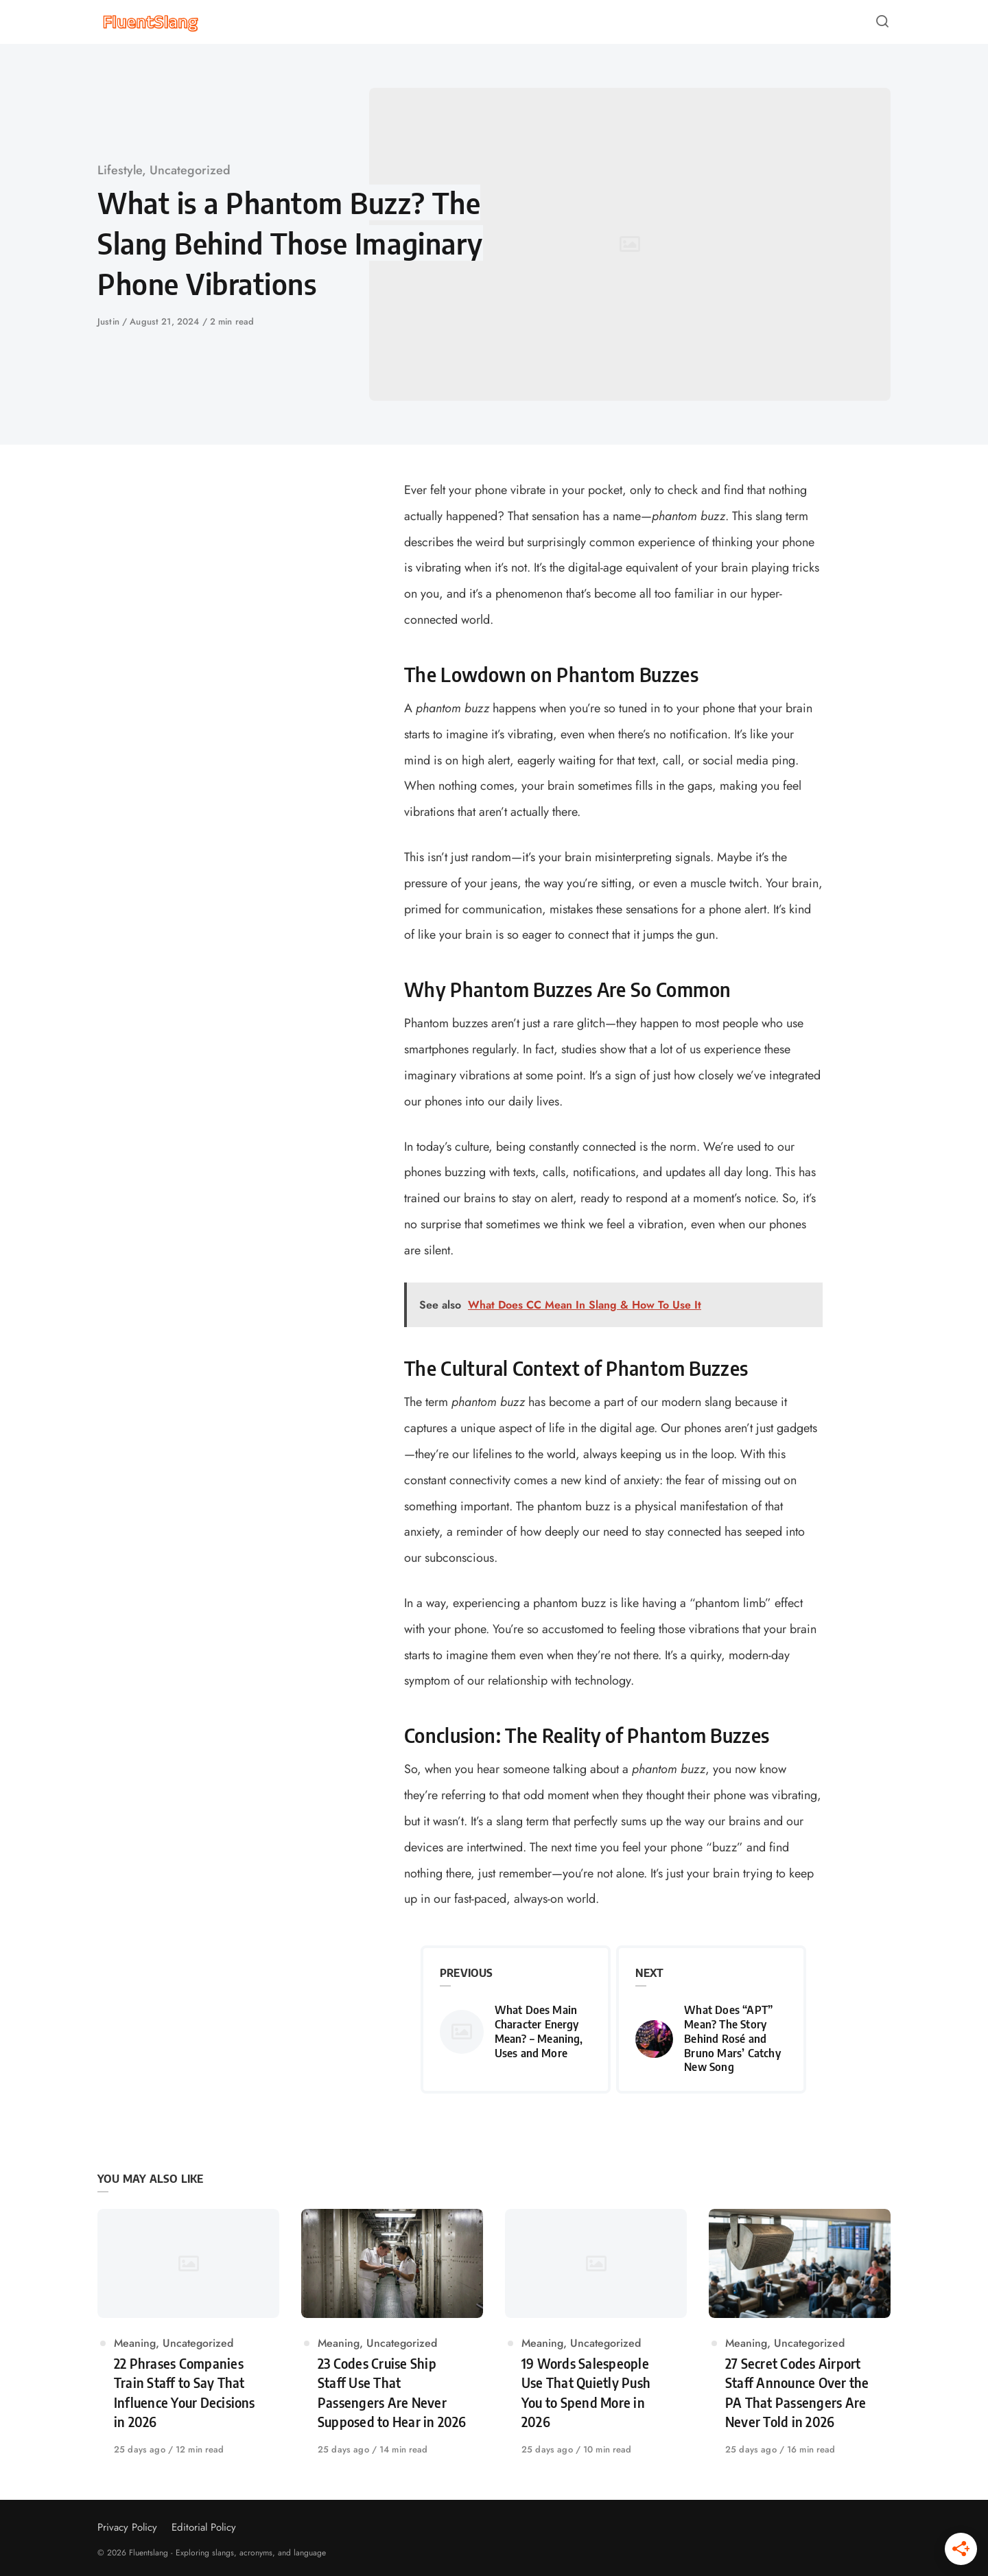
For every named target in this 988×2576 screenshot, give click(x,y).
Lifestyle (119, 170)
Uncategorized (190, 170)
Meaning (135, 2343)
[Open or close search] (882, 22)
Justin (109, 321)
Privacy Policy (127, 2527)
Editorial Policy (204, 2527)
